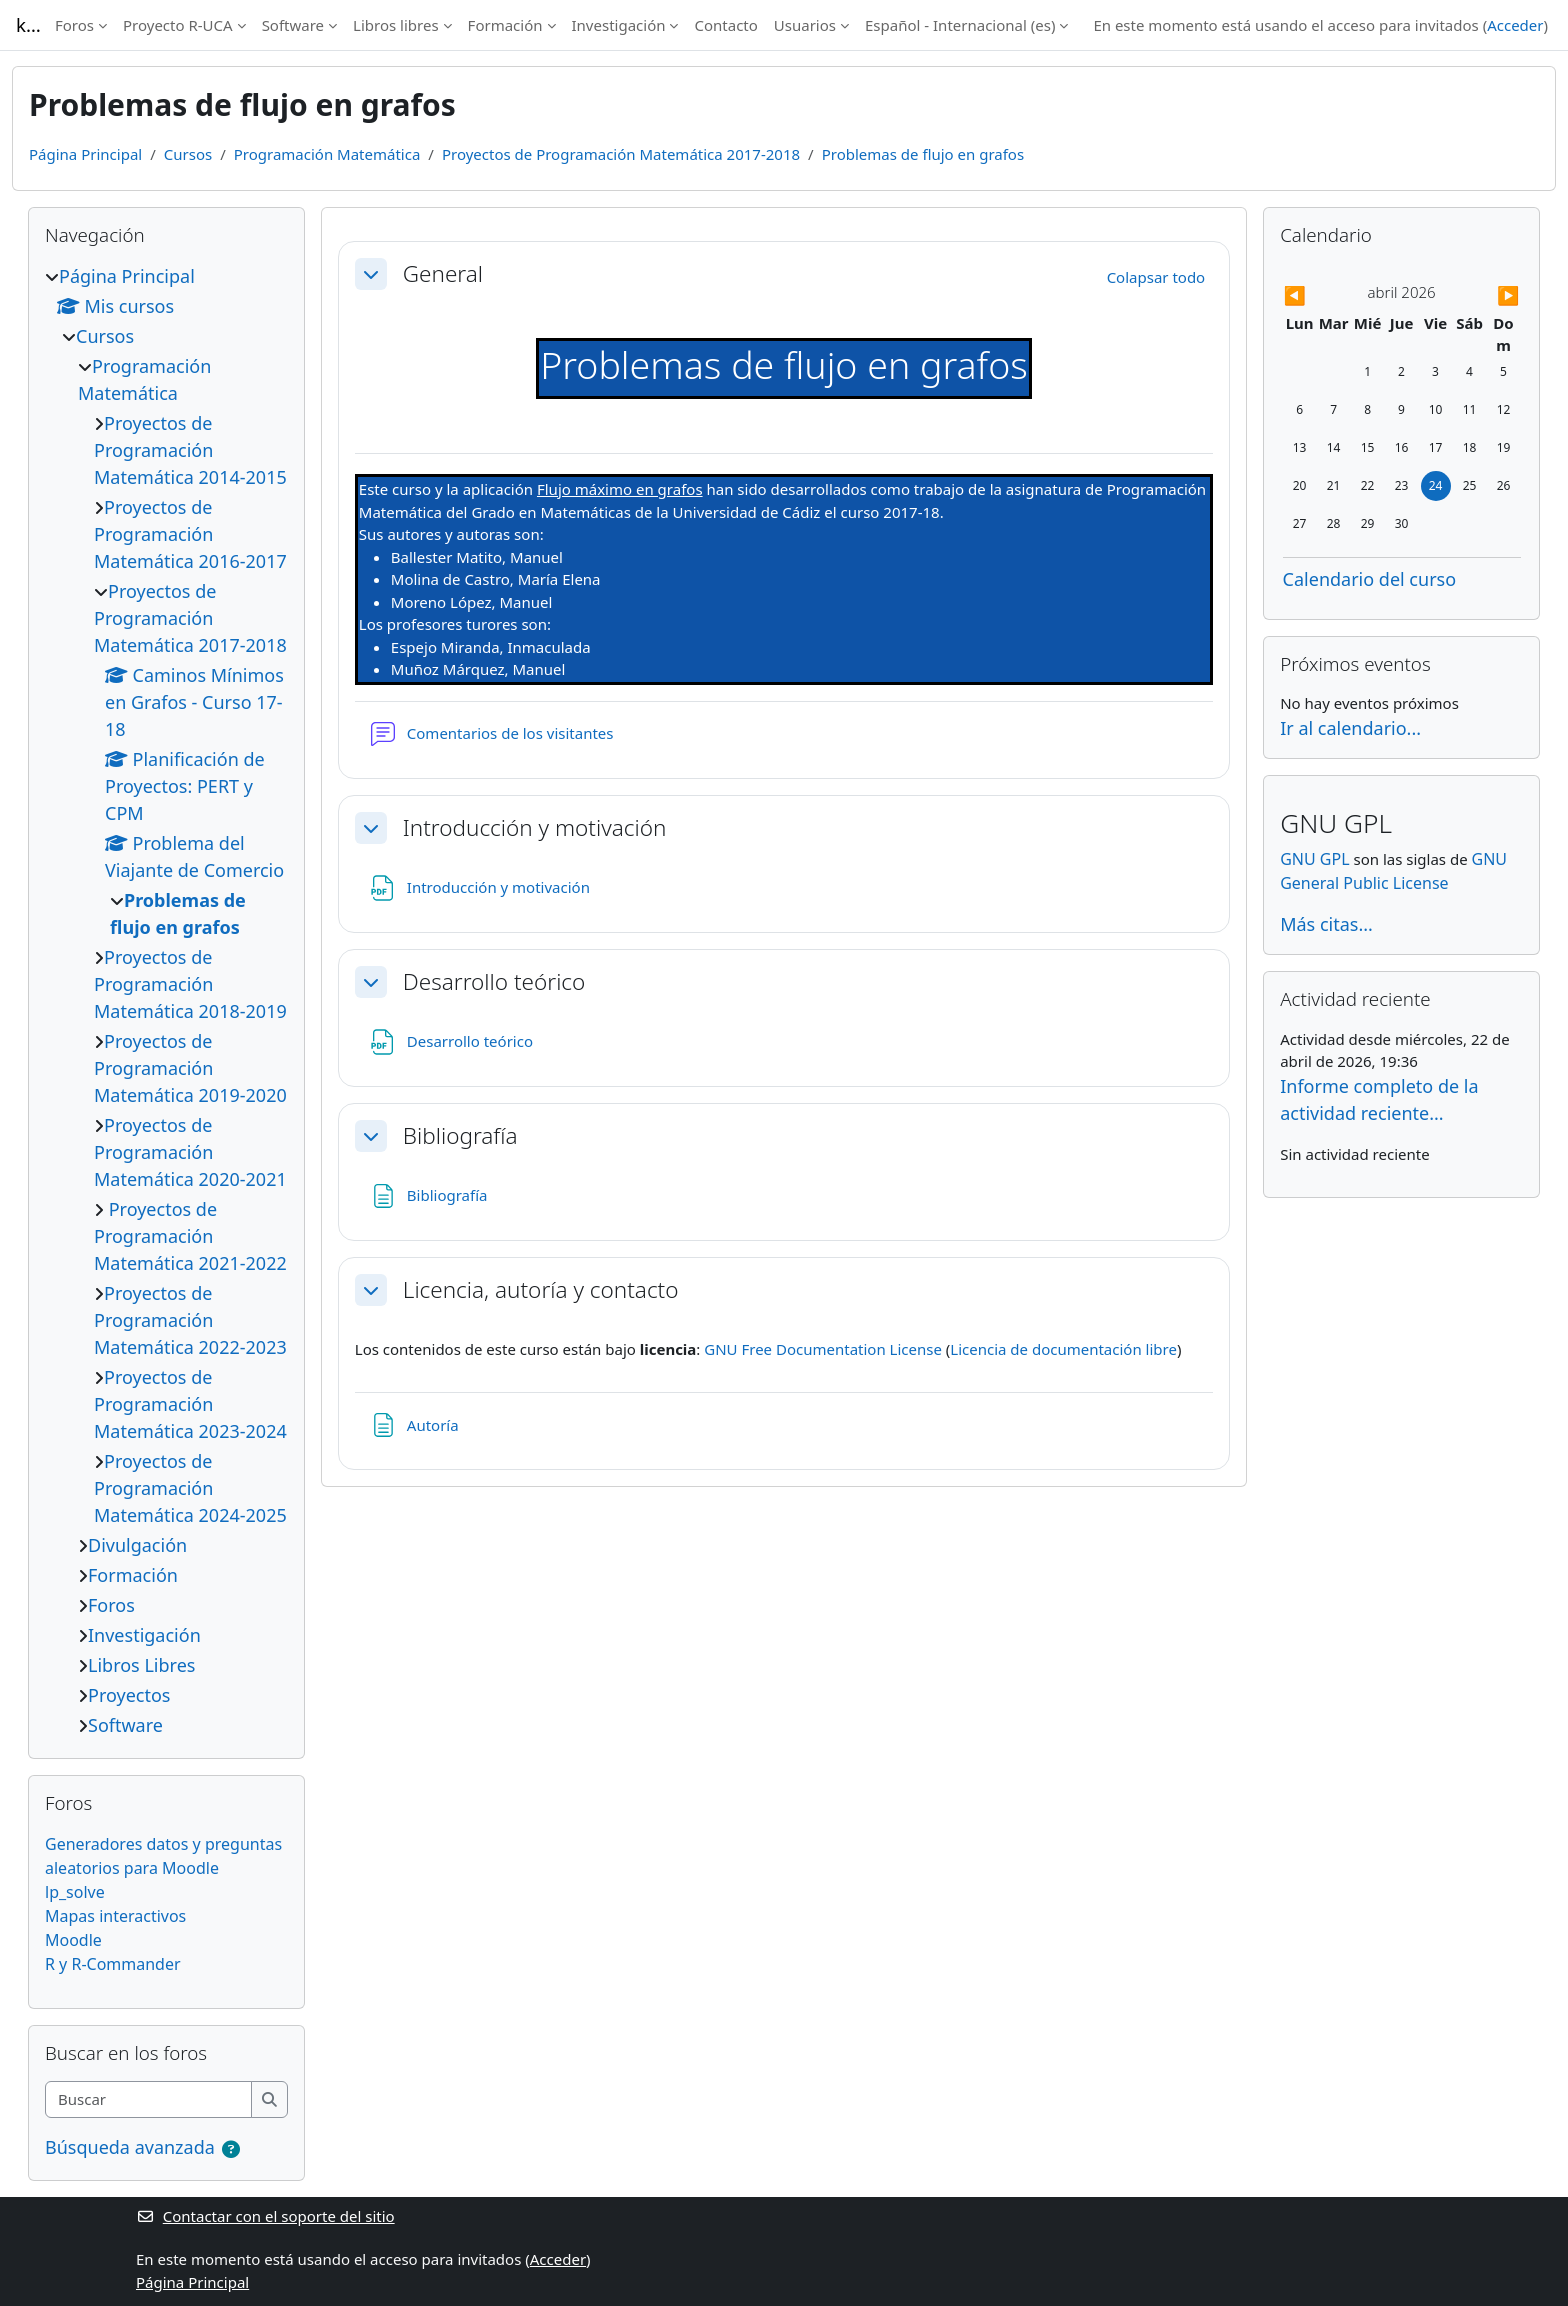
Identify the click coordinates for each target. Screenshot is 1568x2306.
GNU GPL (1314, 859)
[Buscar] (149, 2099)
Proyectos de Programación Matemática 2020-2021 (190, 1152)
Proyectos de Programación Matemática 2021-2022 (190, 1236)
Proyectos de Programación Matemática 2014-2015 (190, 450)
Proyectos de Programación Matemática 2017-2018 (621, 154)
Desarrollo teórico (494, 981)
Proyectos (129, 1695)
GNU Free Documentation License (823, 1349)
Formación (505, 25)
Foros (74, 25)
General (443, 273)
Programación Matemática (327, 154)
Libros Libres (141, 1665)
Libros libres (396, 25)
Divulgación (137, 1545)
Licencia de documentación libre (1063, 1349)
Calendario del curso (1369, 579)
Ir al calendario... (1350, 728)
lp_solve (75, 1892)
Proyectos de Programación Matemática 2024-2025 (190, 1488)
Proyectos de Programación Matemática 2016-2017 (190, 534)
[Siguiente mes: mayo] (1484, 295)
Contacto (725, 25)
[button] (371, 274)
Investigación (619, 25)
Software (293, 25)
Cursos (188, 154)
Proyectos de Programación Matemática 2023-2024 (190, 1404)
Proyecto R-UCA (178, 25)
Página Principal (85, 154)
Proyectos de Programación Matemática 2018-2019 (190, 984)
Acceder (1515, 25)
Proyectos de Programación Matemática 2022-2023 (190, 1320)
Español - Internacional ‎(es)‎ (960, 25)
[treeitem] (166, 1001)
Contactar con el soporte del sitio (265, 2216)
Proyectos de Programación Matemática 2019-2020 (190, 1068)
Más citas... (1326, 924)
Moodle (73, 1940)
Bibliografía (460, 1135)
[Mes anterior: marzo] (1318, 295)
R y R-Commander (113, 1964)
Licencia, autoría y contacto (541, 1289)
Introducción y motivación (535, 827)
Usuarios (805, 25)
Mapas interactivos (115, 1916)
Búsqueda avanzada (130, 2147)
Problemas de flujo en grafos (923, 154)
